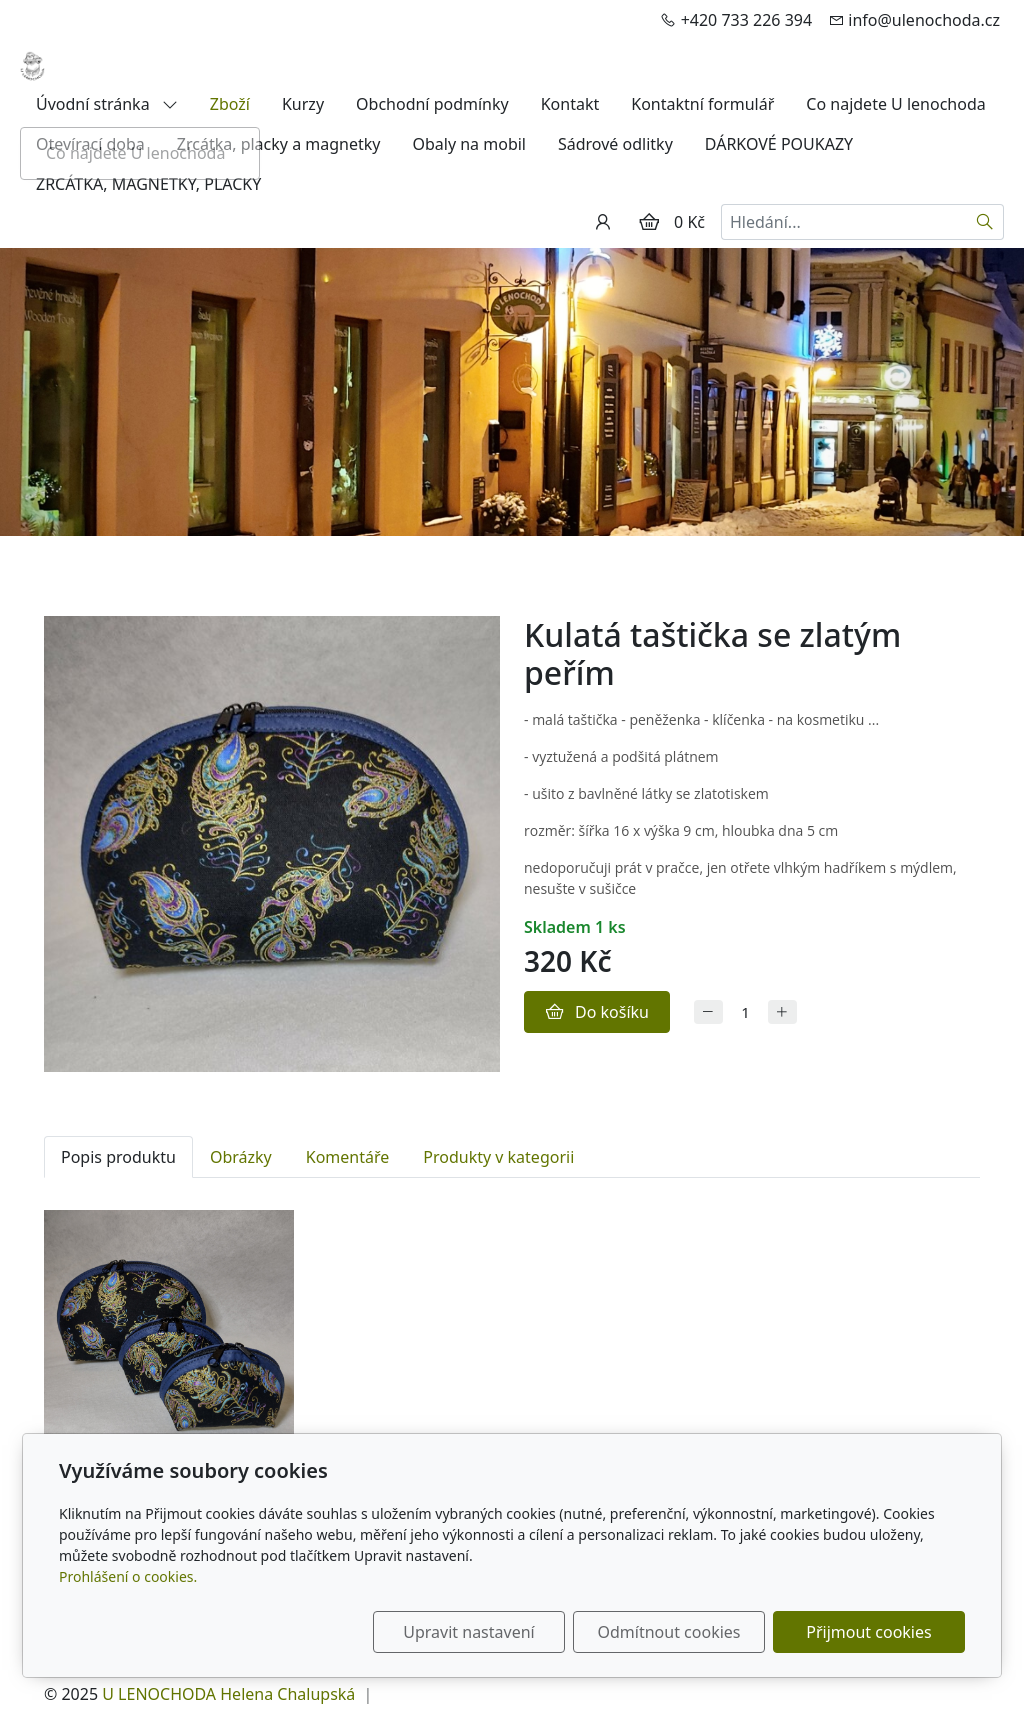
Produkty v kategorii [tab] (498, 1157)
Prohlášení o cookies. (128, 1576)
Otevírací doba (90, 144)
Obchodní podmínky (432, 104)
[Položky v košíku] (649, 222)
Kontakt (570, 104)
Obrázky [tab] (241, 1157)
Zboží (230, 104)
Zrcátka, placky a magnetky (279, 144)
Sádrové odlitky (615, 144)
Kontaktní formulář (702, 104)
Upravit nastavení (468, 1632)
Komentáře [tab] (348, 1157)
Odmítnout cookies (669, 1632)
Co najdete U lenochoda (895, 104)
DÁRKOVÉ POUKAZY (779, 144)
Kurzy (303, 104)
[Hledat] (985, 222)
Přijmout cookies (868, 1632)
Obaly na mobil (469, 144)
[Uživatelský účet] (603, 222)
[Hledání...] (844, 222)
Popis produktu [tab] (118, 1157)
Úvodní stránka (107, 104)
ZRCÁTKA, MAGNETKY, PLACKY (148, 184)
